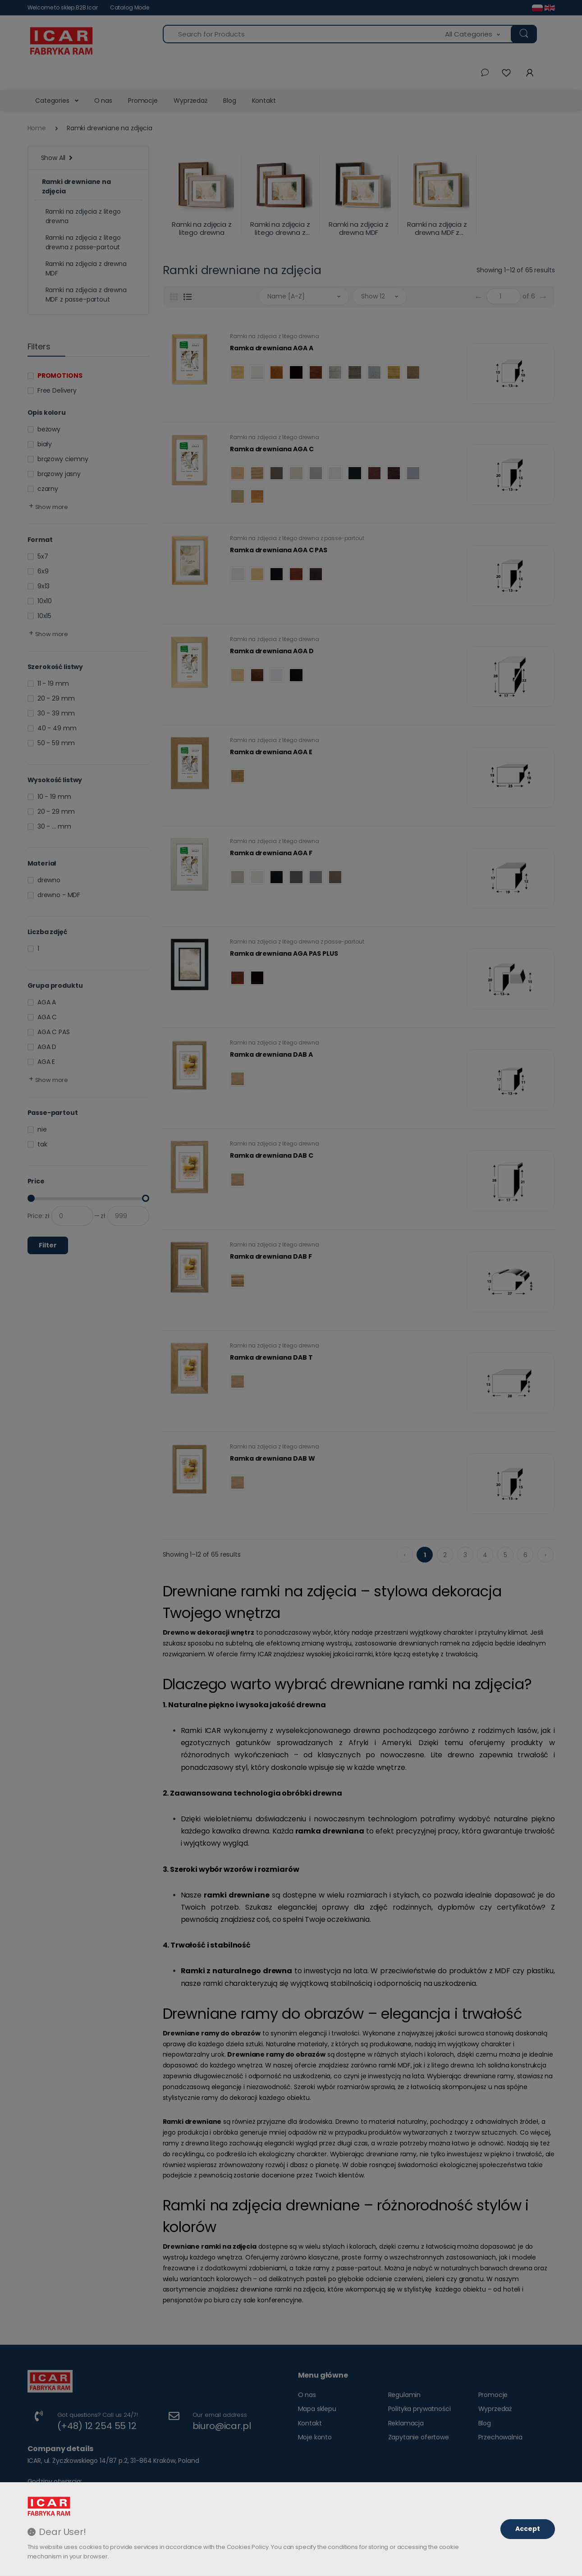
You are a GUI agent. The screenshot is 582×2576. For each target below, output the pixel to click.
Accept (527, 2528)
